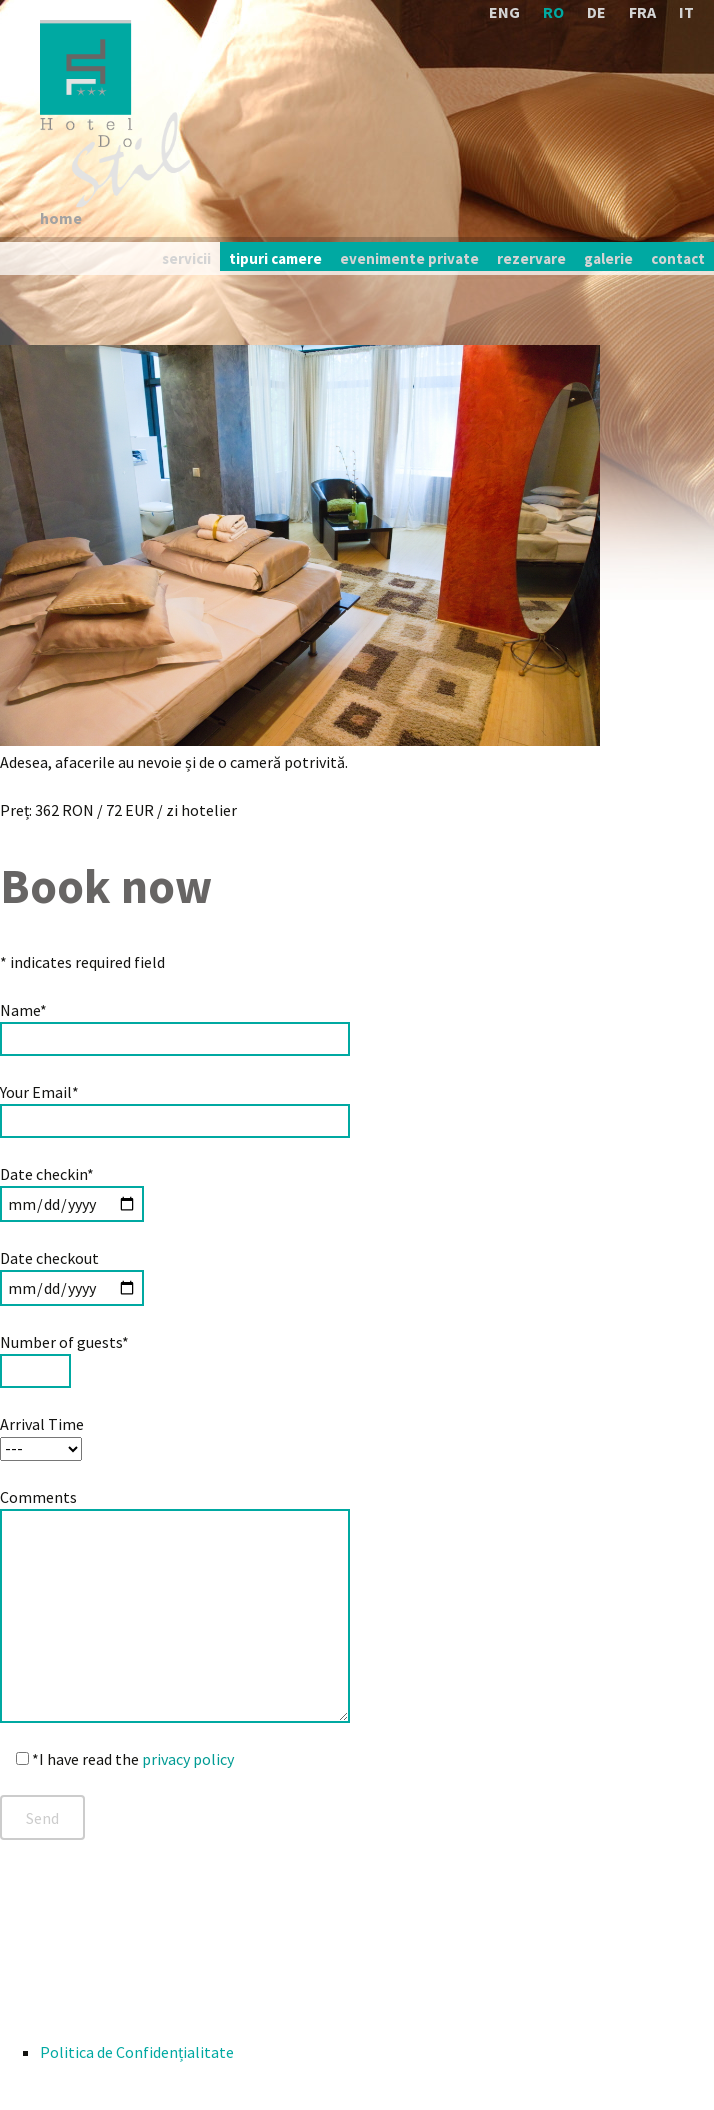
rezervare (531, 258)
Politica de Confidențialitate (137, 2052)
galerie (608, 258)
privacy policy (188, 1759)
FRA (642, 12)
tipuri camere (275, 258)
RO (553, 12)
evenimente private (409, 258)
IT (686, 12)
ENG (504, 12)
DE (596, 12)
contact (678, 258)
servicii (186, 258)
